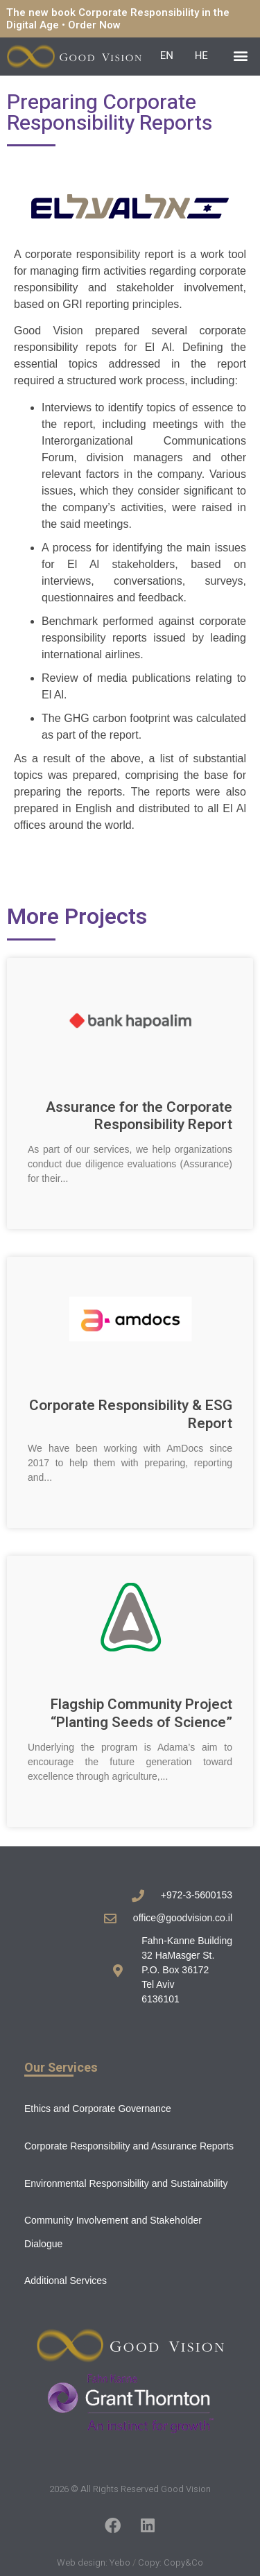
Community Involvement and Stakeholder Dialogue (113, 2232)
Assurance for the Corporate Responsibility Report (139, 1116)
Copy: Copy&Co (170, 2562)
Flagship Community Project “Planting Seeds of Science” (141, 1713)
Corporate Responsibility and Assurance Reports (129, 2146)
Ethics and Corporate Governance (97, 2108)
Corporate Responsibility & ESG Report (130, 1414)
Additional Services (65, 2280)
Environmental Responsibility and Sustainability (125, 2183)
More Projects (77, 916)
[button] (240, 55)
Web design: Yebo (93, 2562)
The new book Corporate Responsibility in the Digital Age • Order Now (117, 19)
